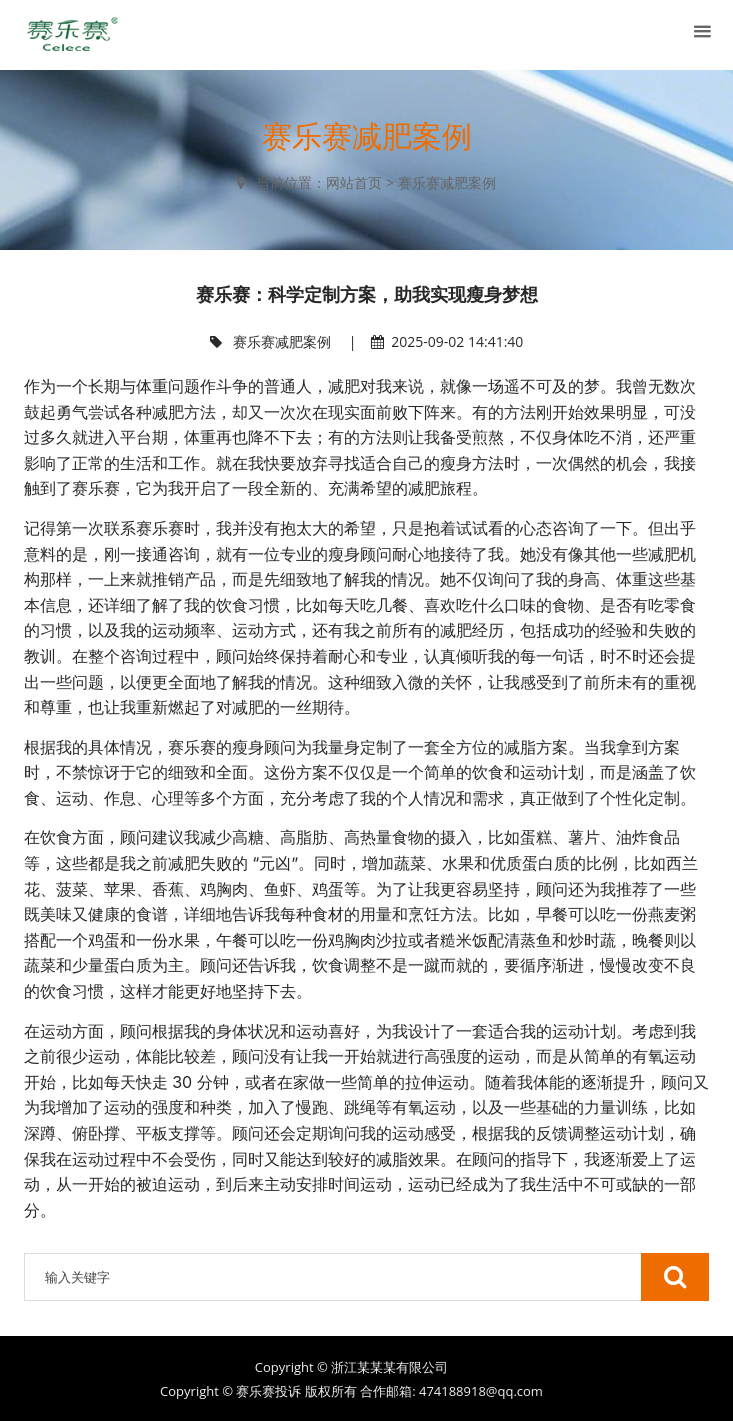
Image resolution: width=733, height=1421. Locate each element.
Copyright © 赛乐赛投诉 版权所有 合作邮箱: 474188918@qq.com (351, 1391)
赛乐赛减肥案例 (447, 182)
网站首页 (354, 182)
